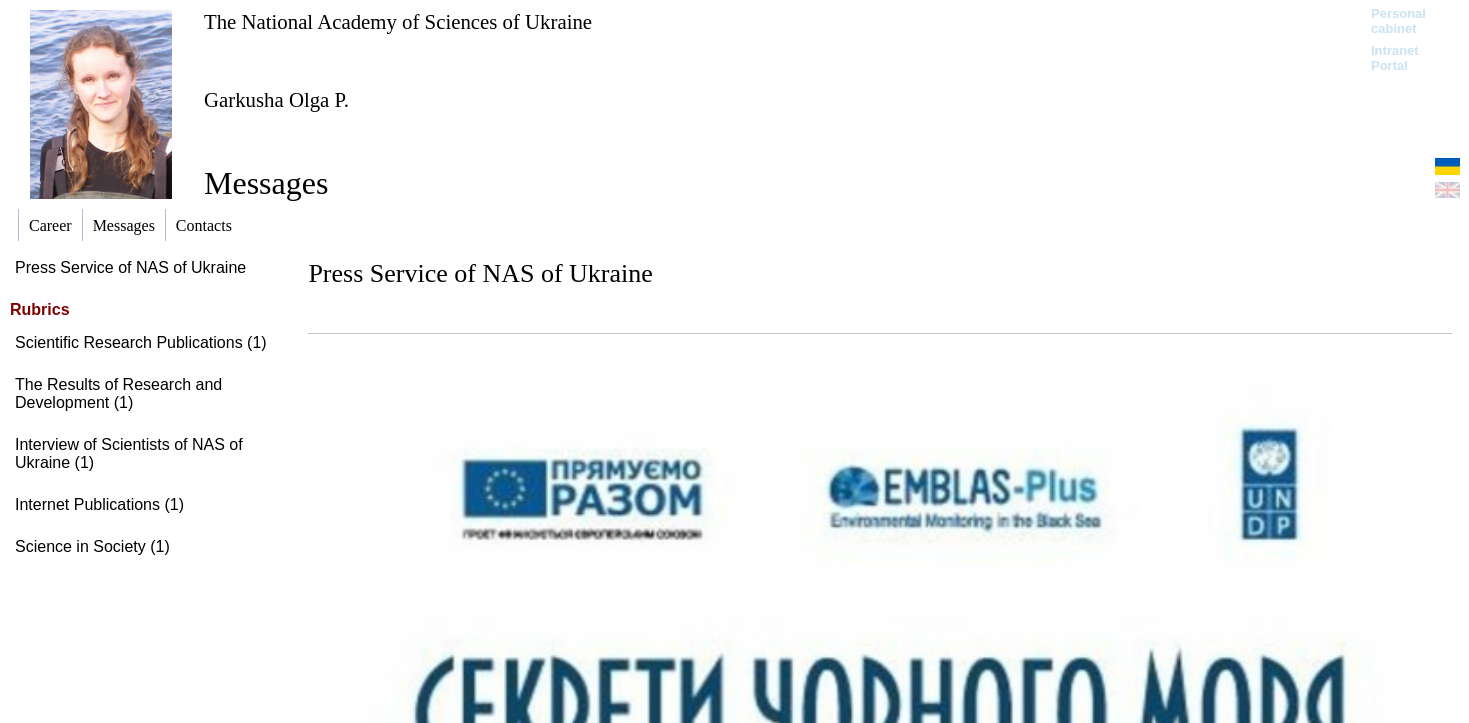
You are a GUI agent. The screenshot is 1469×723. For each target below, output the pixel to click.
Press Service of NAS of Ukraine (130, 267)
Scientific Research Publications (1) (141, 342)
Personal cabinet (1398, 21)
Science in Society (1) (92, 546)
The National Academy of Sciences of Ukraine (398, 21)
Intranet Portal (1395, 58)
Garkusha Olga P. (276, 99)
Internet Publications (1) (99, 504)
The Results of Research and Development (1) (118, 393)
